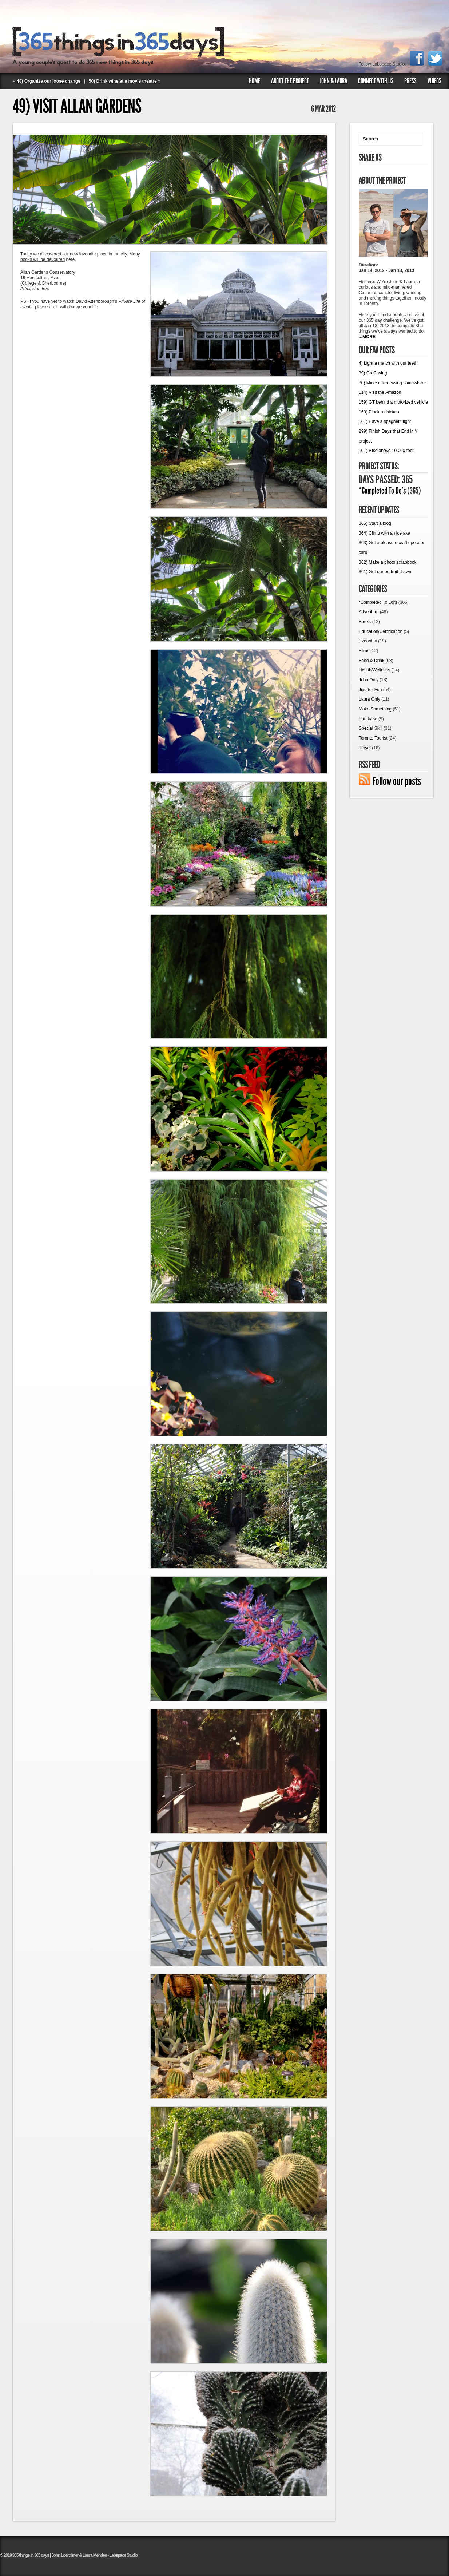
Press (410, 80)
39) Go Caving (373, 373)
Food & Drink (371, 660)
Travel (365, 747)
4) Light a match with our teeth (388, 363)
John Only (368, 679)
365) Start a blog (375, 523)
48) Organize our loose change (48, 81)
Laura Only (369, 699)
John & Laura (333, 80)
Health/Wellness (374, 670)
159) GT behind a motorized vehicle (393, 402)
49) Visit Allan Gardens (77, 106)
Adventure (369, 611)
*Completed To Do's (382, 491)
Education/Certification (380, 631)
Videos (434, 80)
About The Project (290, 80)
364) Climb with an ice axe (384, 533)
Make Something (375, 709)
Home (254, 80)
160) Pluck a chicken (379, 412)
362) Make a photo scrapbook (388, 562)
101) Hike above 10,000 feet (386, 450)
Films (364, 650)
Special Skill (370, 728)
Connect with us (375, 80)
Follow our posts (396, 781)
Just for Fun (370, 689)
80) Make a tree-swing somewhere (392, 382)
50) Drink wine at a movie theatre (123, 81)
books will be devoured (42, 259)
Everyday (368, 640)
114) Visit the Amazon (380, 392)
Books (365, 621)
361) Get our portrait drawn (385, 571)
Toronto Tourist (373, 738)
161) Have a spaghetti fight (385, 421)
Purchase (368, 718)
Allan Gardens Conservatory (47, 272)
